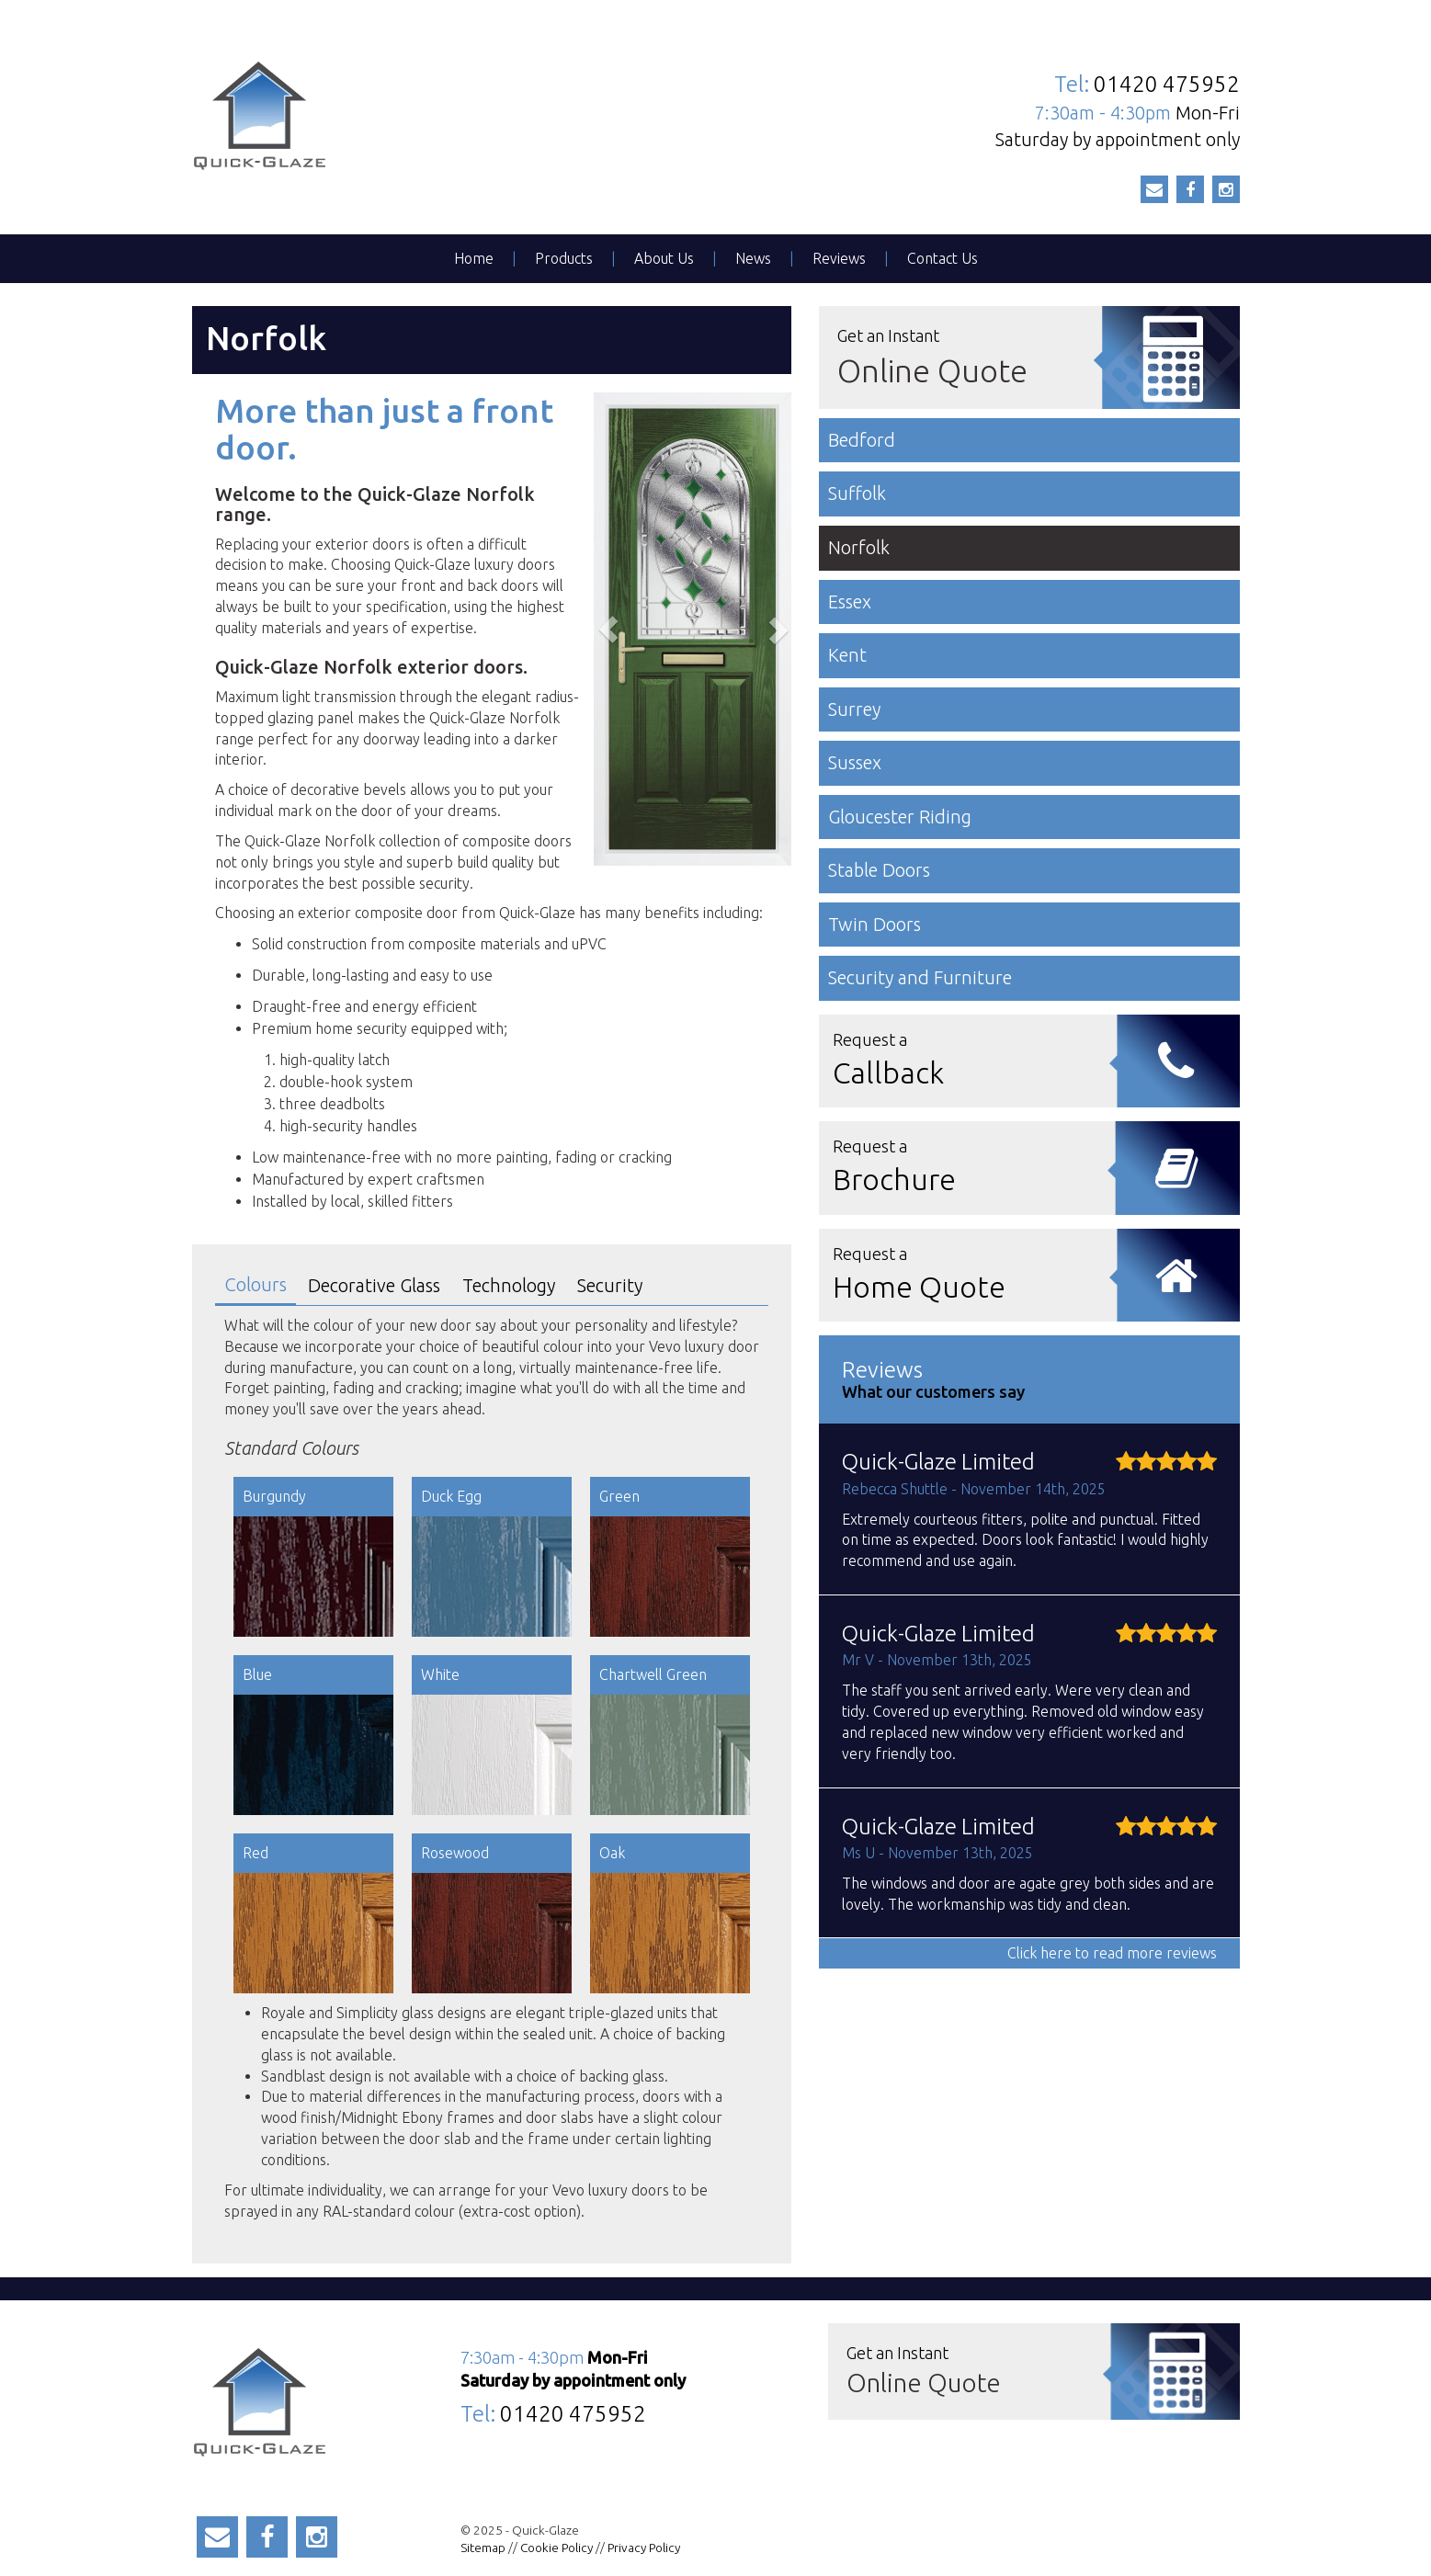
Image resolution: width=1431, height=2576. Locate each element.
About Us (664, 258)
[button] (608, 629)
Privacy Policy (644, 2547)
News (753, 258)
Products (564, 258)
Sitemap (482, 2547)
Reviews (839, 258)
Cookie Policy (556, 2547)
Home (474, 258)
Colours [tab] (255, 1284)
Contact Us (942, 258)
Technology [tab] (508, 1285)
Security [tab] (609, 1285)
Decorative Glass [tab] (374, 1285)
